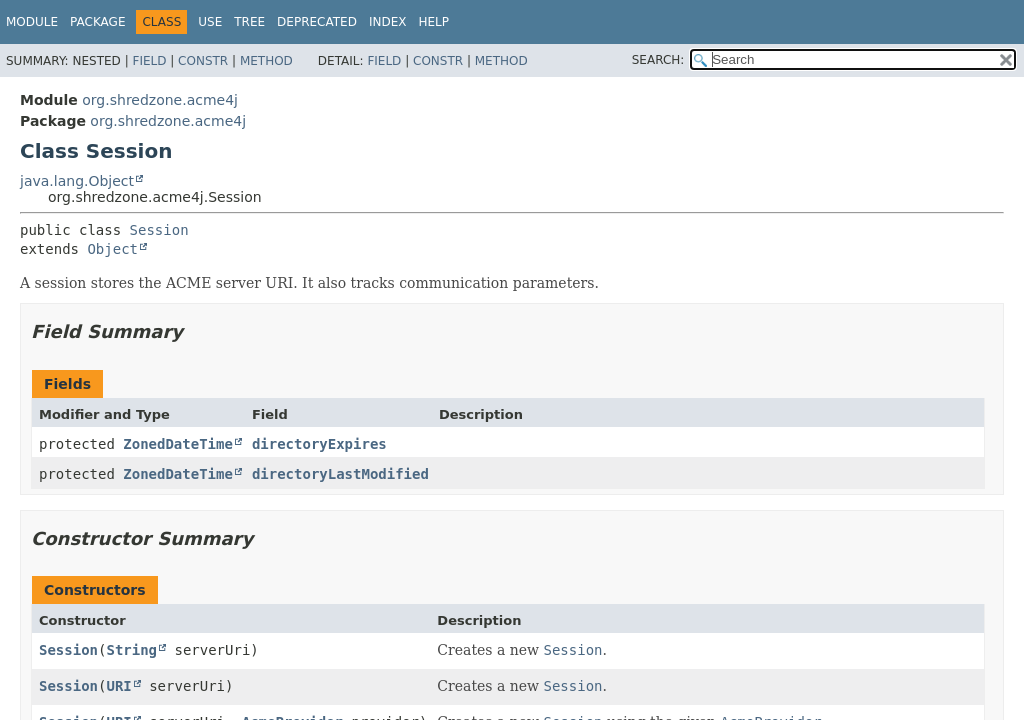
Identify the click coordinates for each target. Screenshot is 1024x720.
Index (388, 22)
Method (266, 61)
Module (32, 22)
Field (149, 61)
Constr (203, 61)
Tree (249, 22)
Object (112, 249)
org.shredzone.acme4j (160, 100)
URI (118, 686)
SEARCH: (658, 60)
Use (210, 22)
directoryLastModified (340, 474)
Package (97, 22)
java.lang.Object (77, 181)
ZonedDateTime (178, 444)
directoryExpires (319, 444)
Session (159, 230)
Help (433, 22)
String (131, 650)
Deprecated (317, 22)
